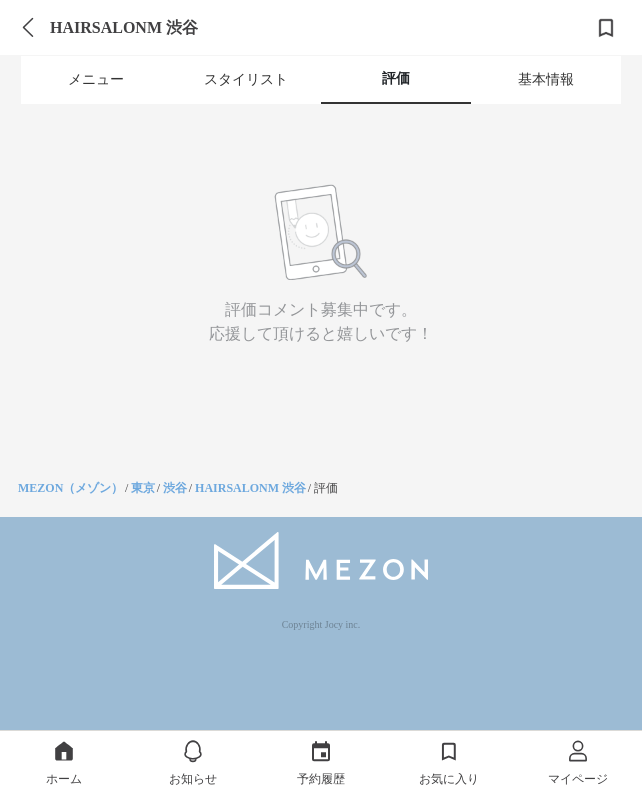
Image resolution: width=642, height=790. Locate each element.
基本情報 (546, 79)
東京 (143, 488)
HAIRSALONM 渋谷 (250, 488)
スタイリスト (246, 79)
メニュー (96, 79)
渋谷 (175, 488)
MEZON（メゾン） (70, 488)
